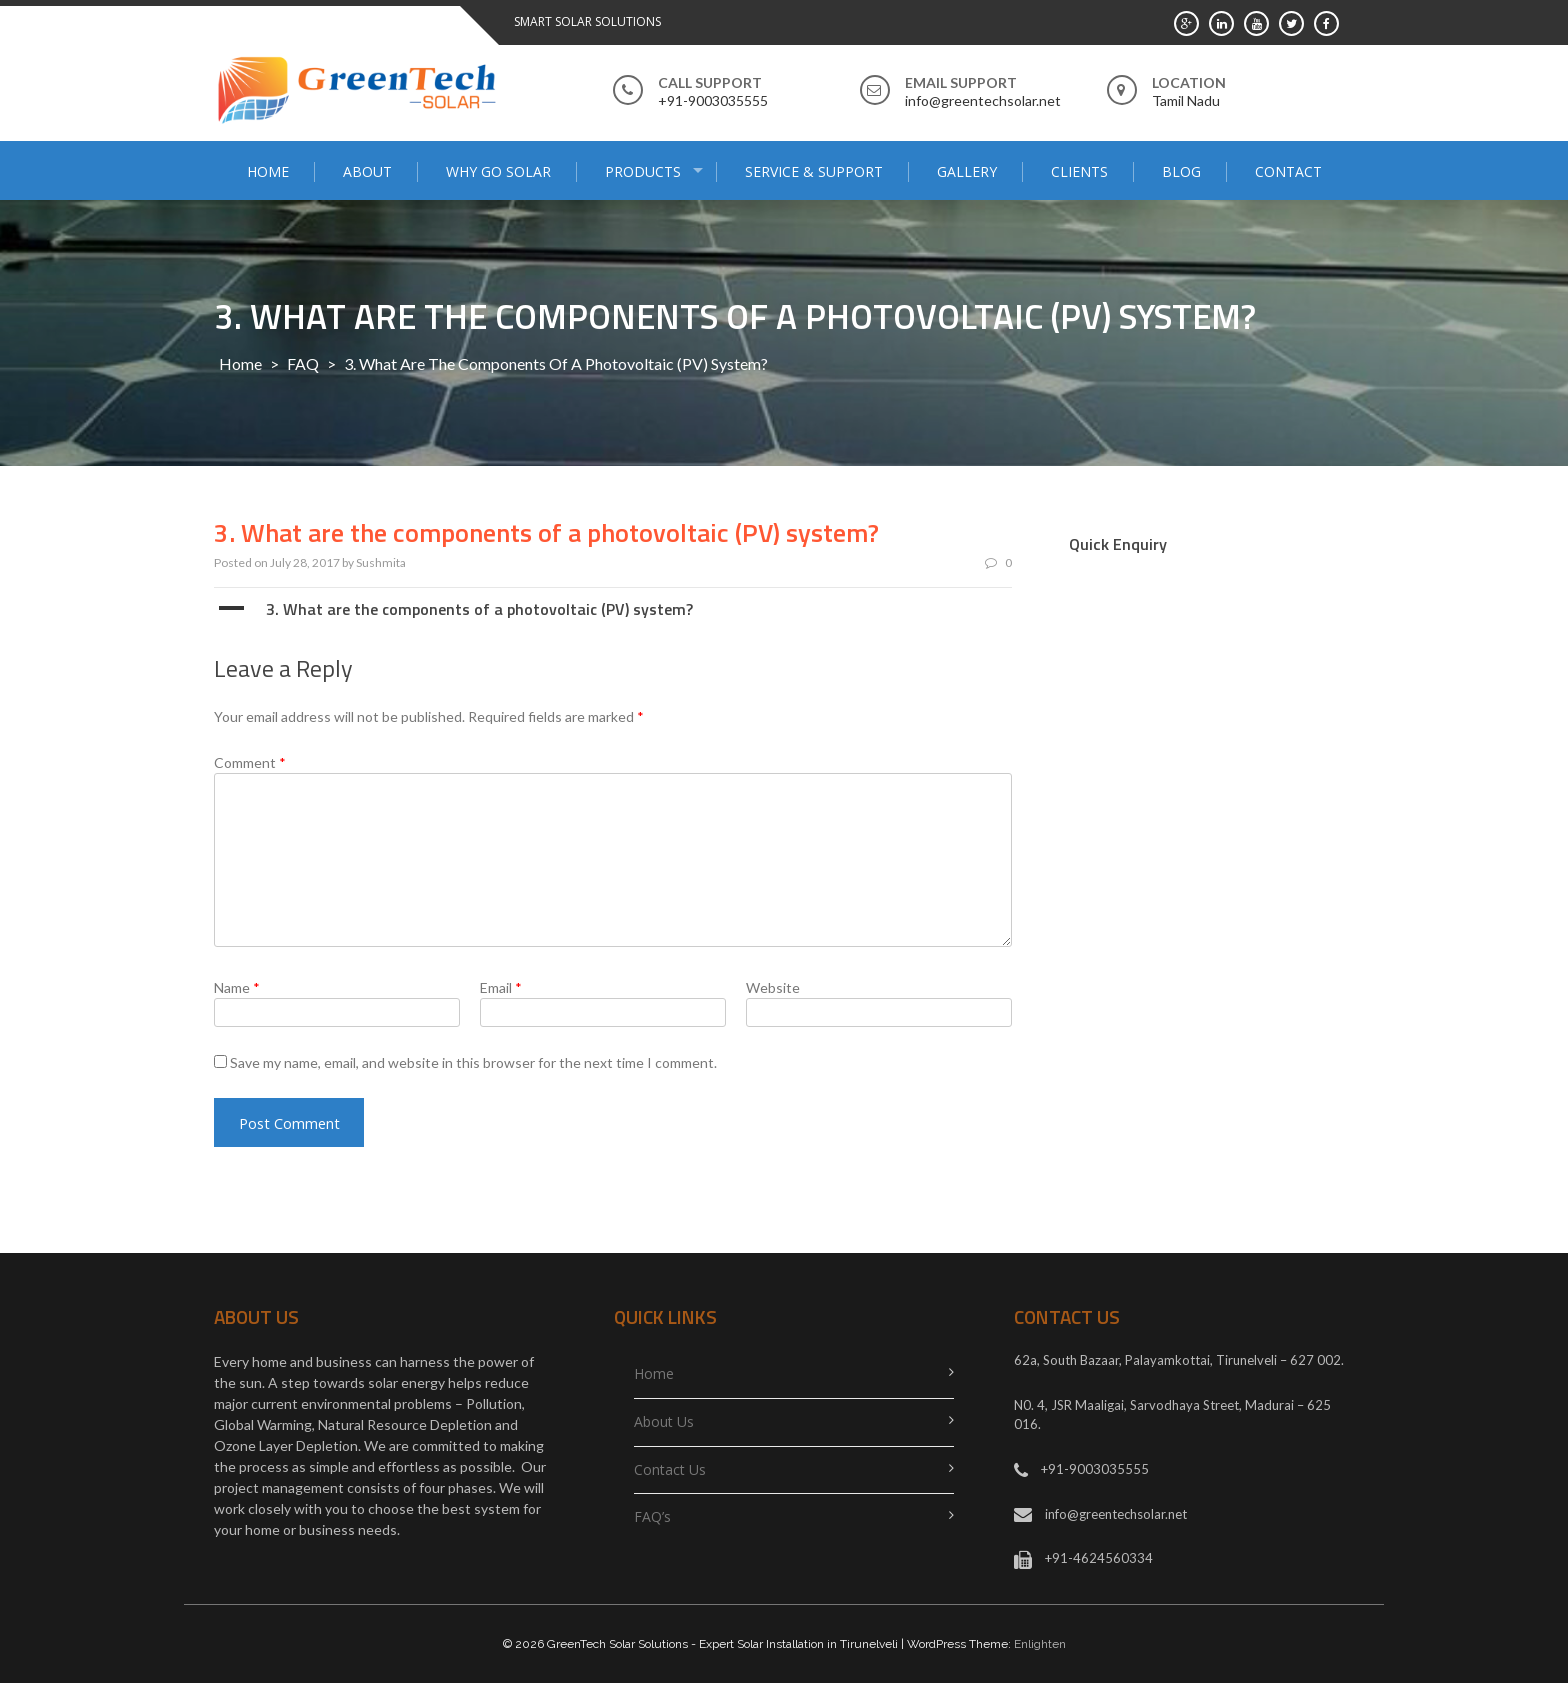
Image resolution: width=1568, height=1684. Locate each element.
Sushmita (381, 562)
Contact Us (670, 1470)
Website (773, 987)
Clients (1079, 171)
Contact (1288, 171)
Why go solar (498, 171)
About (367, 171)
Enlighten (1040, 1645)
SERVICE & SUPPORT (814, 171)
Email (501, 987)
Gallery (967, 171)
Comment (250, 762)
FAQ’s (652, 1518)
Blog (1181, 171)
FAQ (303, 363)
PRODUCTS (643, 171)
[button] (613, 609)
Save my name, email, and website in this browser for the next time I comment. (473, 1062)
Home (268, 171)
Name (237, 987)
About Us (664, 1422)
